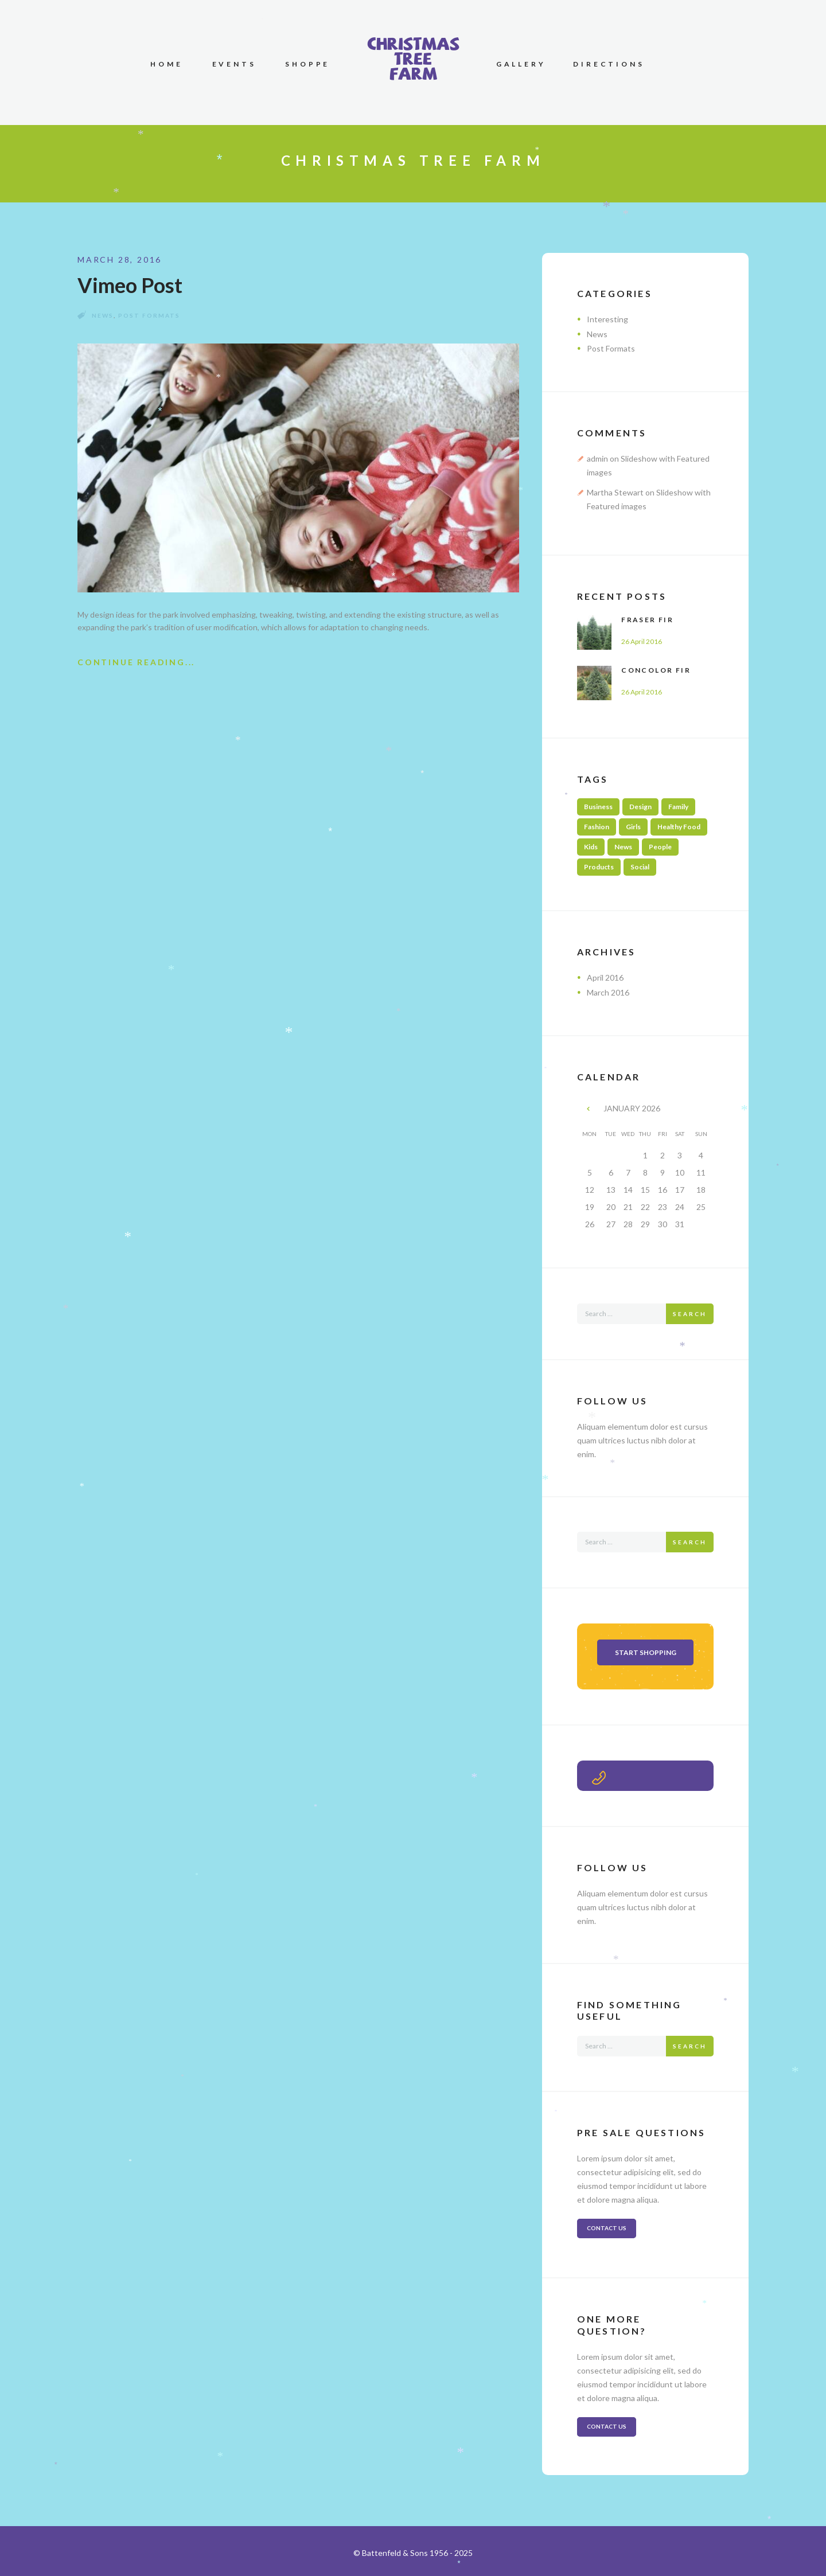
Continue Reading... (136, 662)
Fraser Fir (647, 619)
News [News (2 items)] (623, 846)
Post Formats (149, 315)
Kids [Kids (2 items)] (591, 846)
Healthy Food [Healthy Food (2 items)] (678, 826)
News (103, 315)
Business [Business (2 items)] (598, 806)
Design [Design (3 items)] (640, 806)
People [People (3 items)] (660, 846)
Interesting (607, 319)
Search (690, 1313)
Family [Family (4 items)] (678, 806)
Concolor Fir (656, 670)
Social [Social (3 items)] (639, 866)
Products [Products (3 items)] (599, 866)
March (608, 992)
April (605, 977)
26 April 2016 (641, 641)
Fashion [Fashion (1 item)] (596, 826)
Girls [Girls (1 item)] (633, 826)
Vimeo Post (129, 285)
